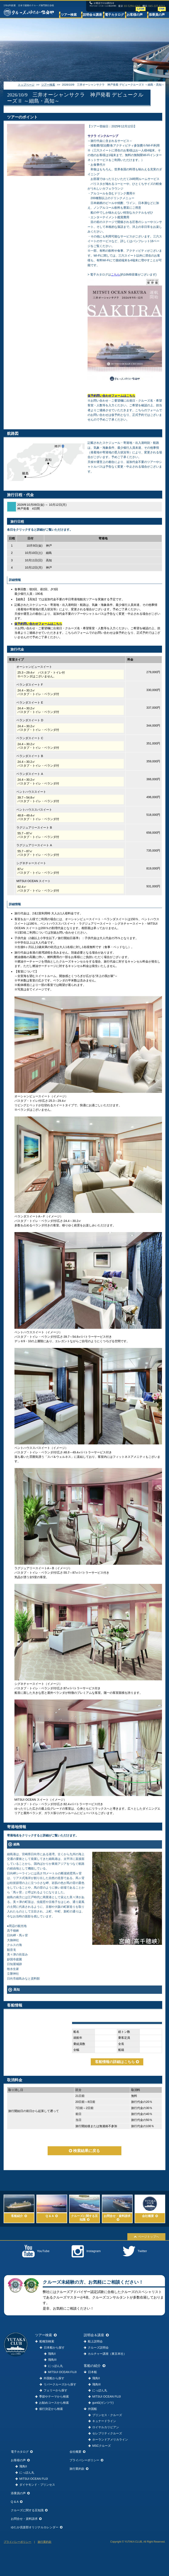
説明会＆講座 (92, 14)
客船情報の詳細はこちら (117, 2062)
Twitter (135, 2251)
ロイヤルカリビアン (103, 2427)
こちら (115, 274)
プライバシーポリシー (86, 2460)
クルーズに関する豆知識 (29, 2510)
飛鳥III (50, 2359)
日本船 (90, 2372)
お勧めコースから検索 (52, 2402)
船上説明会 (93, 2341)
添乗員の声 (157, 14)
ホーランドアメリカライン (108, 2439)
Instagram (86, 2251)
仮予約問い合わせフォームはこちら (111, 395)
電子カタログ (114, 14)
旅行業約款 (79, 2468)
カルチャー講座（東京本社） (105, 2353)
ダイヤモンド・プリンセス (35, 2484)
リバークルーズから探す (58, 2384)
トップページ (26, 84)
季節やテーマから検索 (52, 2396)
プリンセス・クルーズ (105, 2415)
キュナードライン (102, 2421)
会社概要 (77, 2451)
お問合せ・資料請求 (26, 2518)
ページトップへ (146, 2236)
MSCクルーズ (99, 2445)
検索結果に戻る (84, 2151)
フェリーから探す (53, 2390)
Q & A (17, 2501)
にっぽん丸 (53, 2366)
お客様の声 (136, 14)
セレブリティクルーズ (105, 2433)
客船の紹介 (94, 2366)
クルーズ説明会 (96, 2347)
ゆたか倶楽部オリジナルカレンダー (36, 2527)
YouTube (36, 2251)
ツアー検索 (69, 14)
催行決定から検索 (49, 2409)
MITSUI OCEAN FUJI (60, 2372)
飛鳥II (50, 2353)
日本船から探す (52, 2347)
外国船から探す (52, 2378)
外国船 (90, 2409)
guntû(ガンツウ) (101, 2402)
